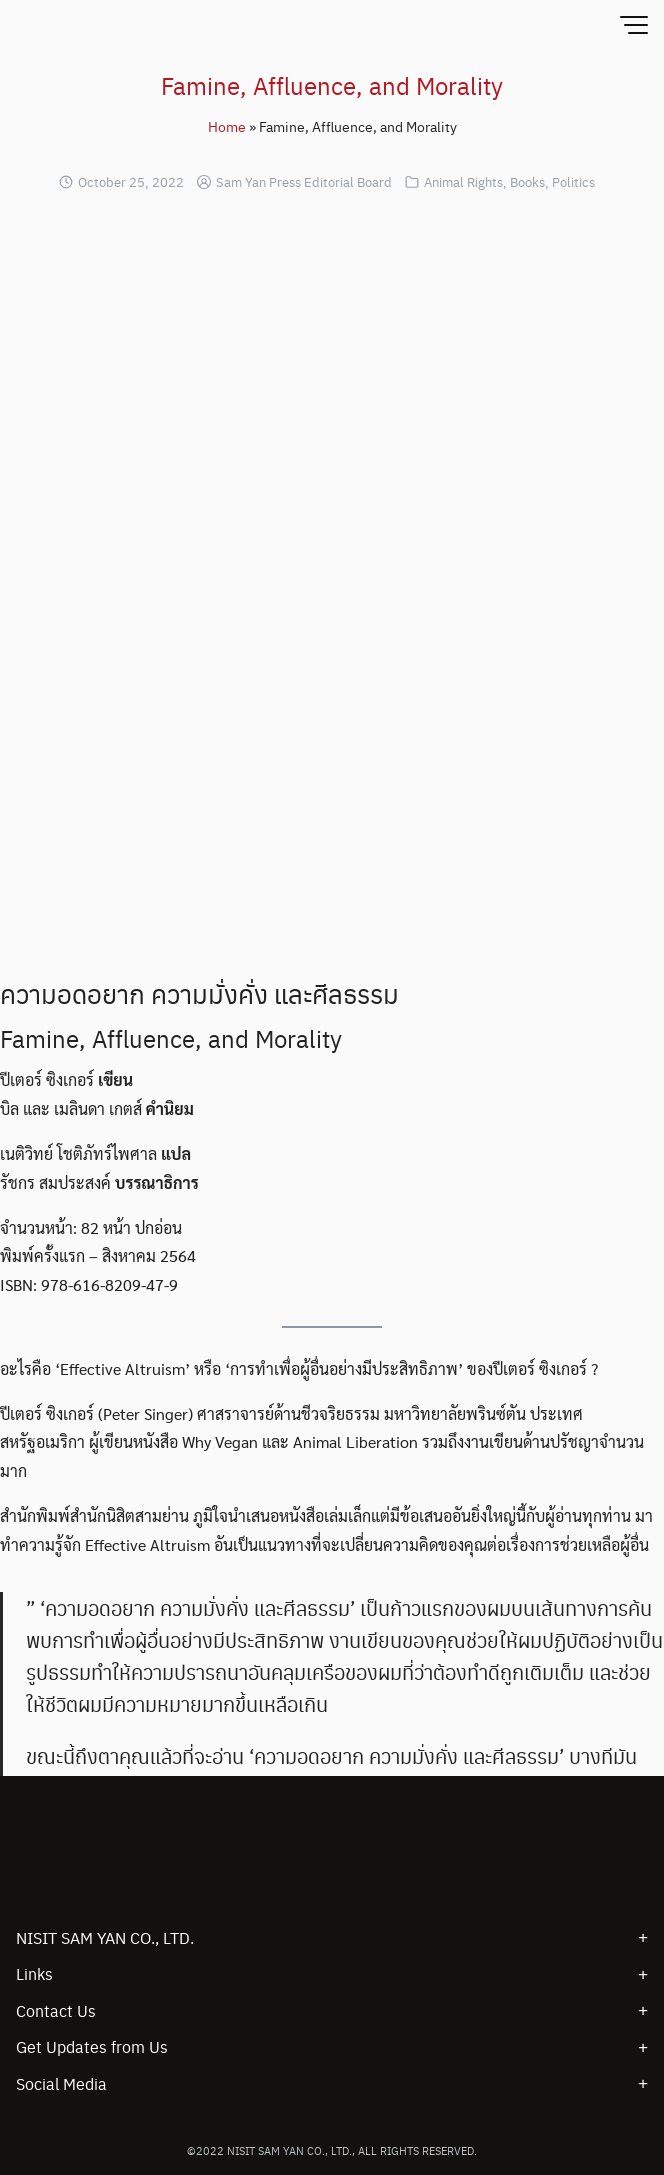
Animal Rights (463, 181)
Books (527, 181)
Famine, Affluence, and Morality (332, 85)
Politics (573, 181)
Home (227, 126)
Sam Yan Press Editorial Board (304, 181)
